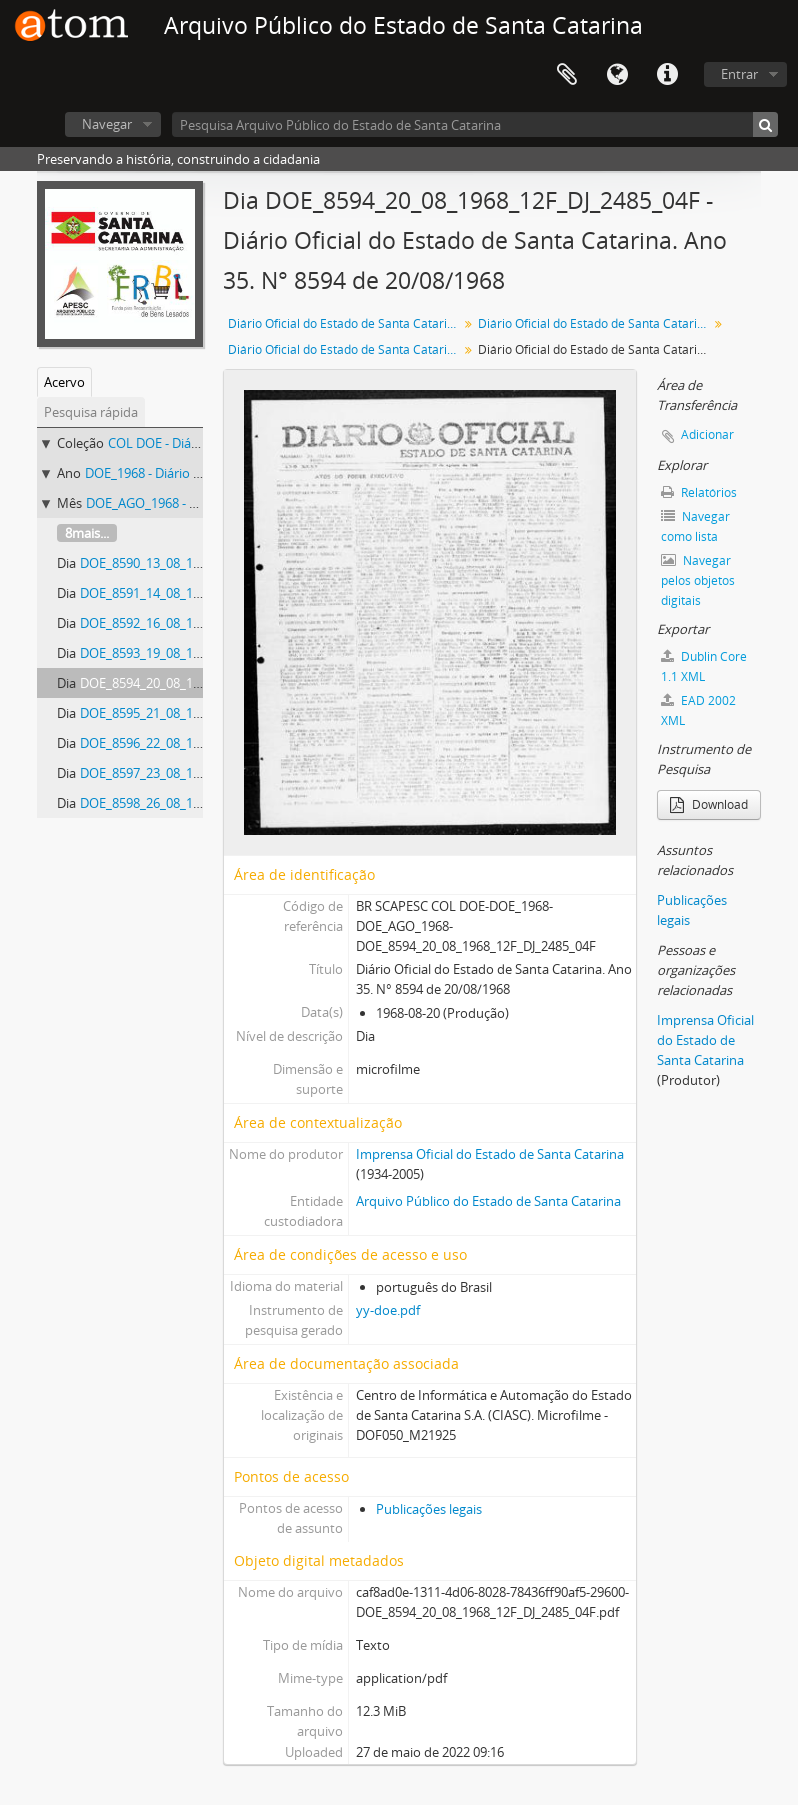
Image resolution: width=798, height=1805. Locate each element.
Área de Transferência (567, 75)
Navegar (107, 124)
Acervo (64, 382)
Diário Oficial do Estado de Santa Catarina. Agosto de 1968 (345, 349)
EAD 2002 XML (698, 710)
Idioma (617, 75)
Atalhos (667, 75)
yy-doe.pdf (388, 1310)
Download (709, 804)
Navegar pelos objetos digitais (698, 580)
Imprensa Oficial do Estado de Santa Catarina (490, 1154)
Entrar (739, 74)
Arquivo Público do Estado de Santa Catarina (488, 1201)
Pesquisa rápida (91, 412)
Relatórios (699, 492)
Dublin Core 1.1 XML (704, 666)
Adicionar (707, 434)
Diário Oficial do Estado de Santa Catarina (344, 323)
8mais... (87, 533)
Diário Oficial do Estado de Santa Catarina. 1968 (595, 323)
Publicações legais (429, 1509)
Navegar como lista (695, 526)
